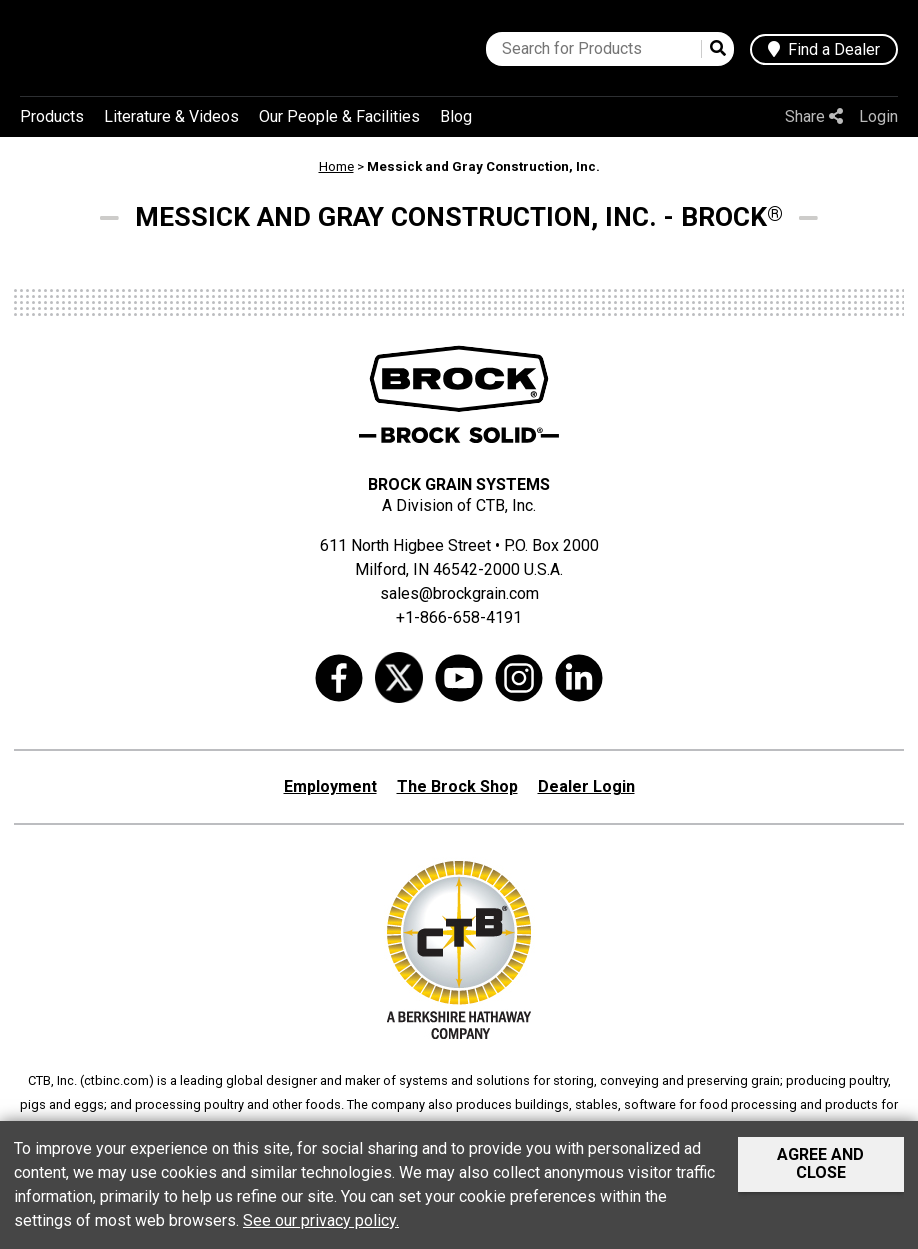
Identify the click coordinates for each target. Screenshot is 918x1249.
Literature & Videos (171, 116)
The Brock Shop (457, 786)
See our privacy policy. (321, 1220)
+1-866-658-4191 (459, 617)
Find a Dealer (824, 49)
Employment (330, 786)
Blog (456, 116)
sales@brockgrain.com (459, 593)
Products (52, 116)
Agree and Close (820, 1163)
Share (814, 116)
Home (336, 166)
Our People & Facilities (339, 116)
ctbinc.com (116, 1080)
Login (878, 116)
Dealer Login (586, 786)
